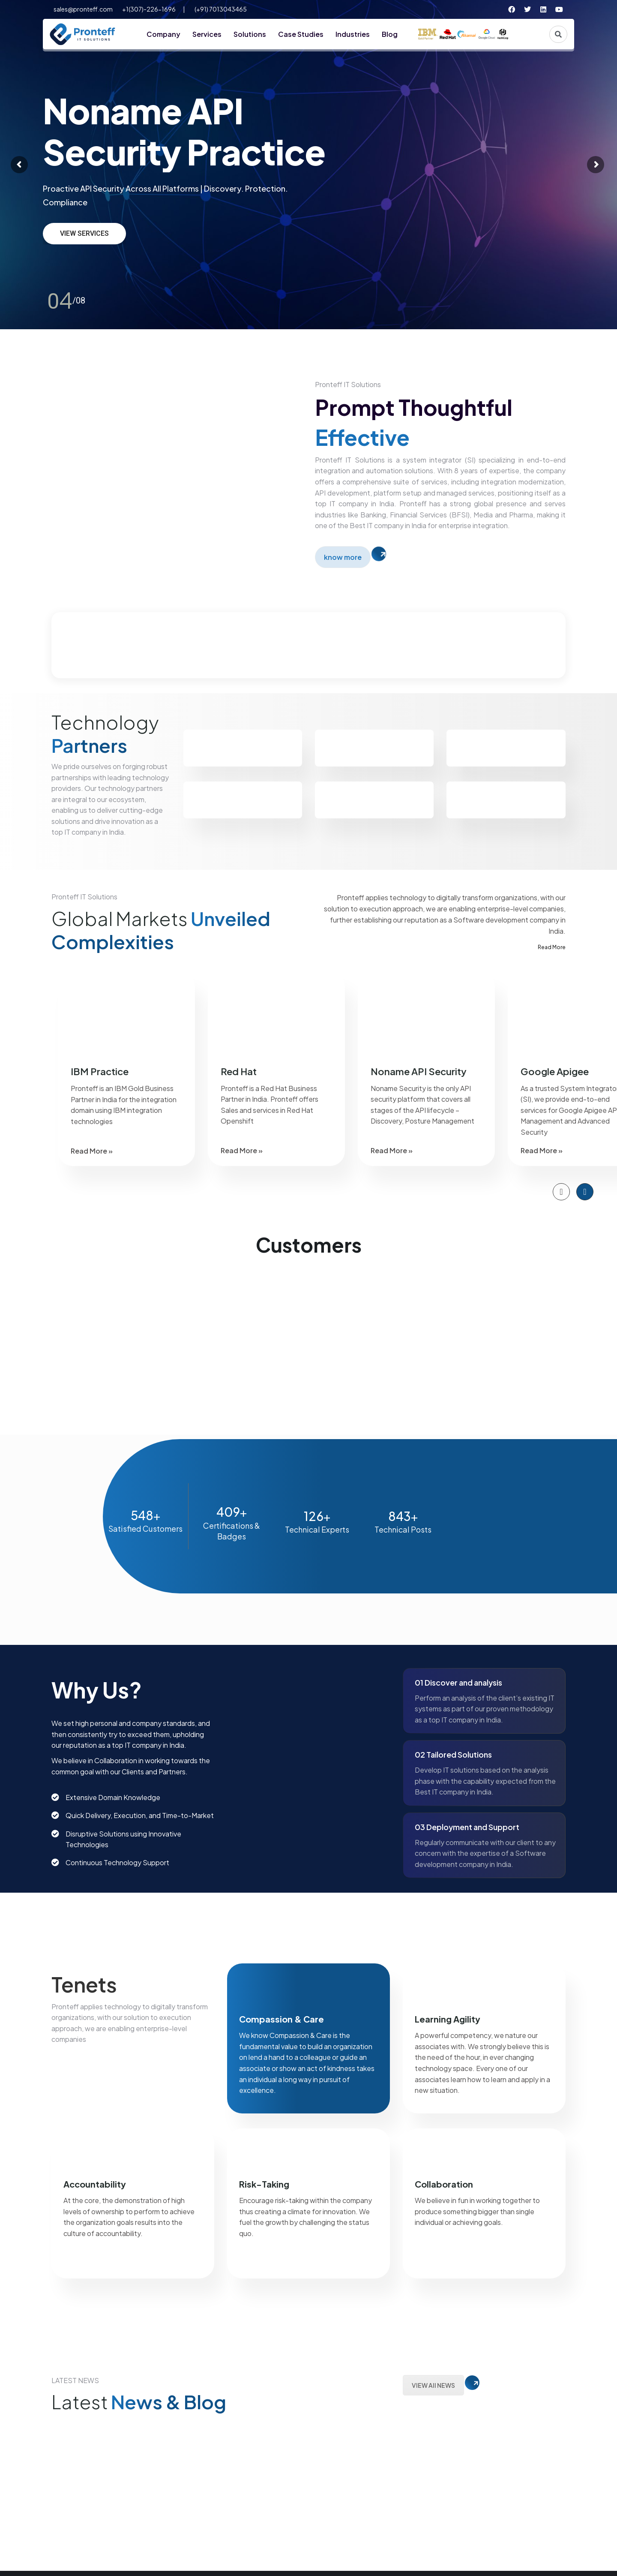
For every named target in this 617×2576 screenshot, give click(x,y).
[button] (561, 1191)
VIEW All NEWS (433, 2385)
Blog (390, 34)
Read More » (92, 1150)
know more (343, 557)
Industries (352, 34)
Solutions (250, 34)
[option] (126, 1069)
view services (84, 233)
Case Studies (300, 34)
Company (163, 34)
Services (207, 34)
